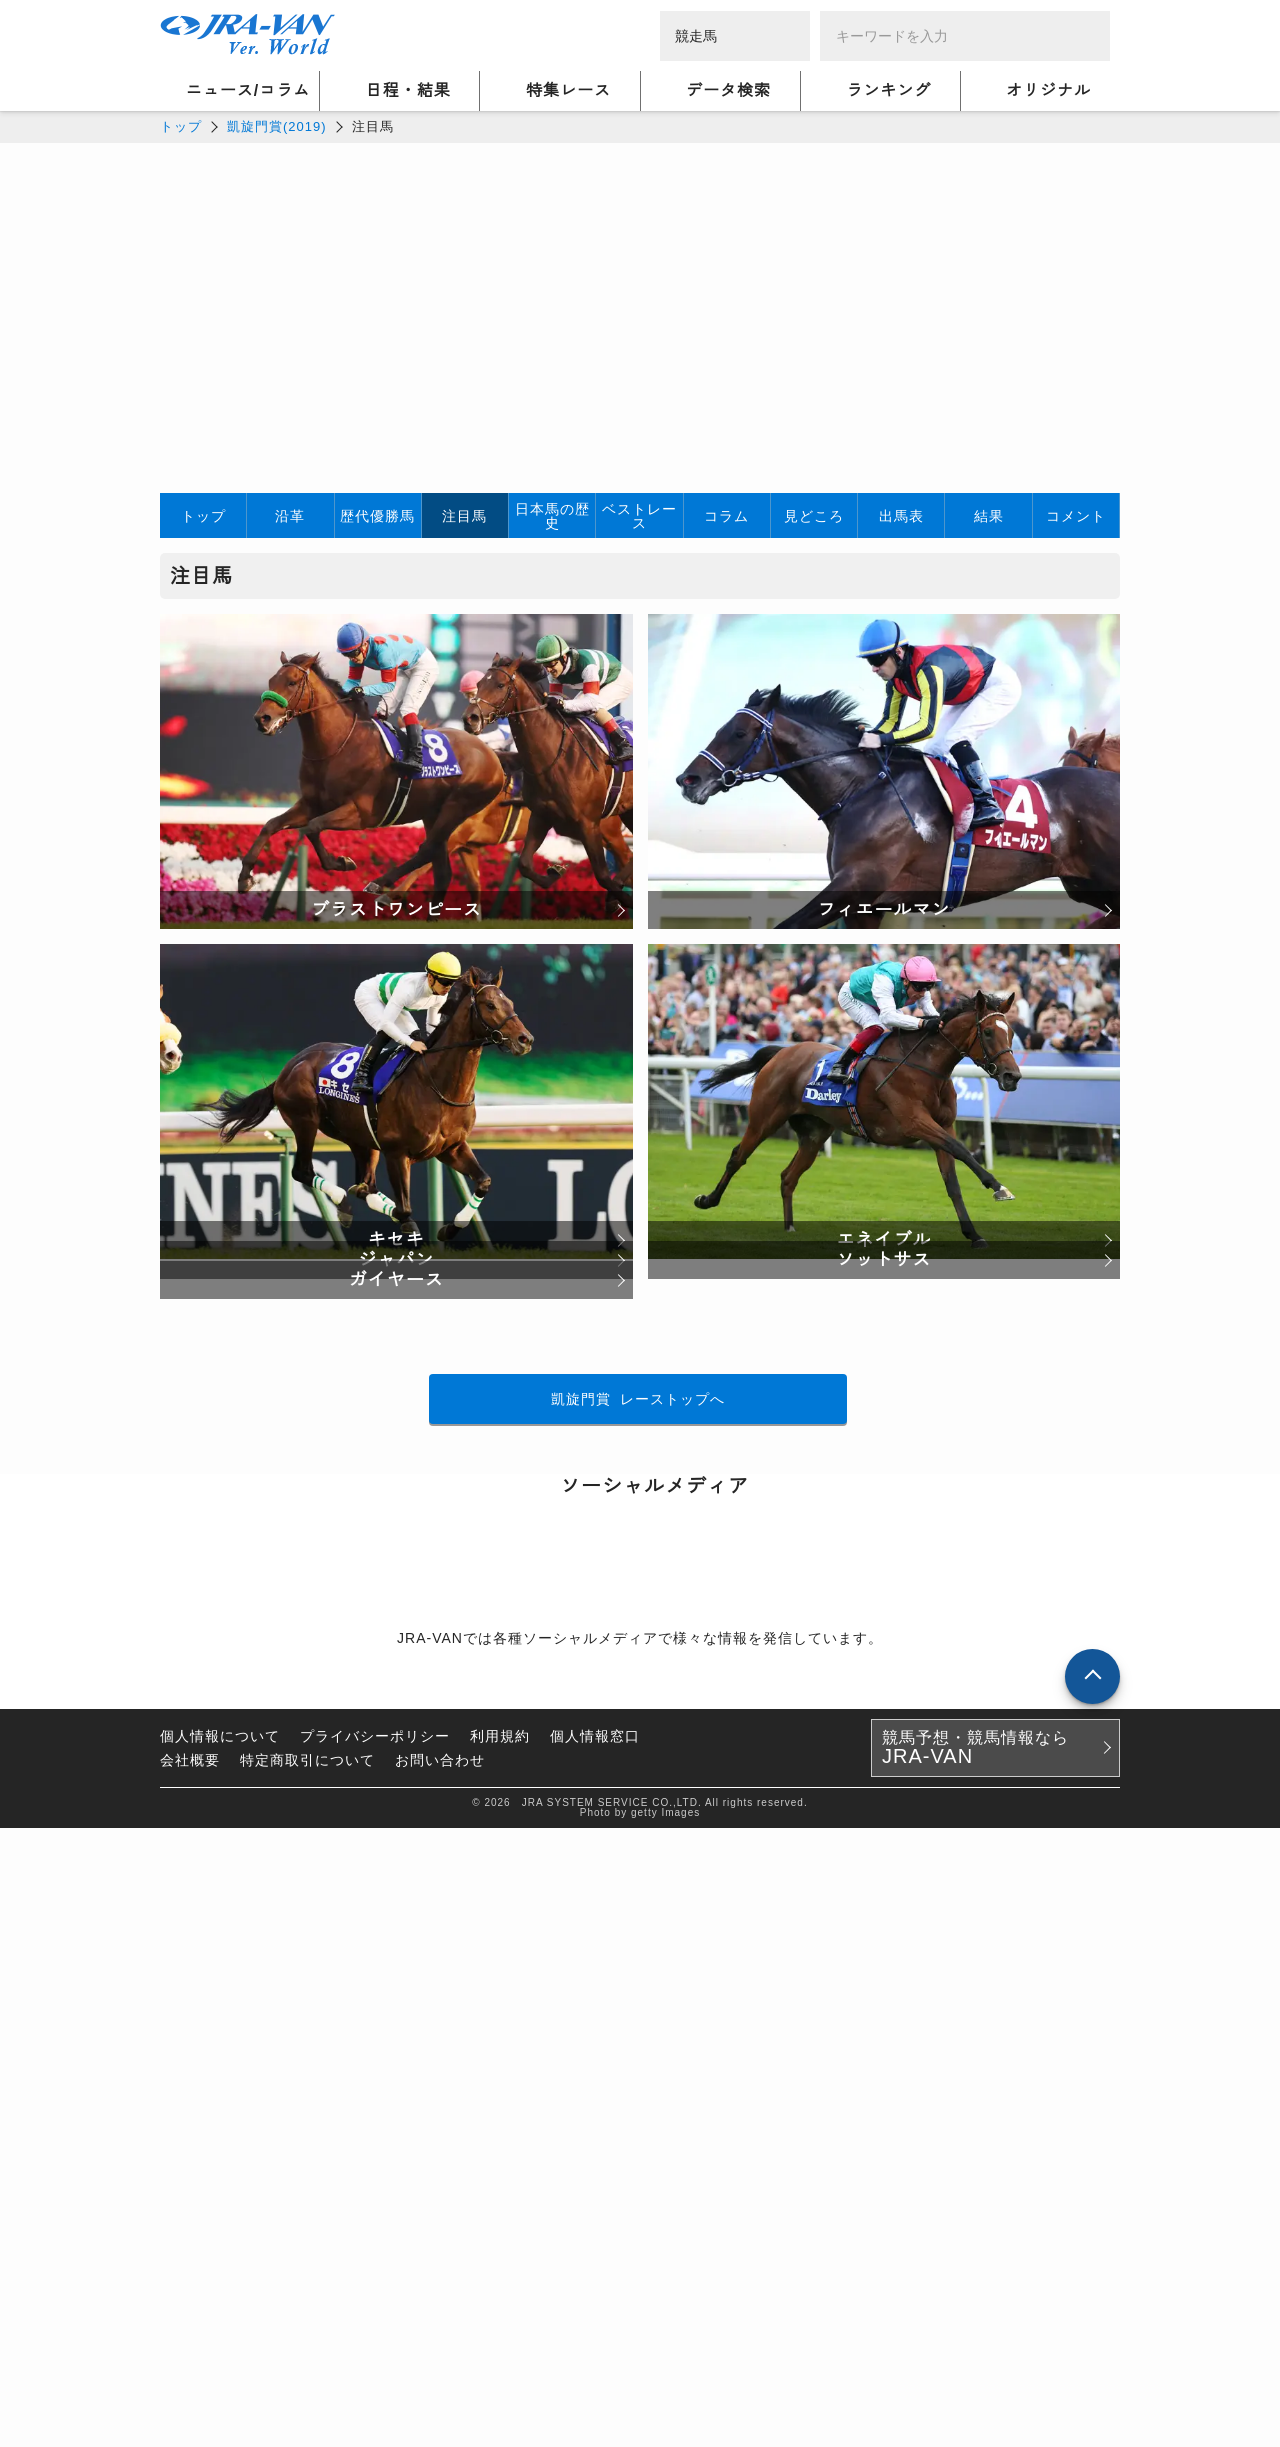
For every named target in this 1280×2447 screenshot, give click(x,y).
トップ (181, 126)
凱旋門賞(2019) (277, 126)
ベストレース (639, 516)
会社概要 (190, 2379)
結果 (989, 516)
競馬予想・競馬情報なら (975, 2367)
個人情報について (220, 2355)
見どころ (814, 516)
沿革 (290, 516)
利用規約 (500, 2355)
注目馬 (464, 516)
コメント (1076, 516)
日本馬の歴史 (552, 516)
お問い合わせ (440, 2379)
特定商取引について (307, 2379)
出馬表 (901, 516)
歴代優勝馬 (377, 516)
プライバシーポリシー (375, 2355)
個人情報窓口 (595, 2355)
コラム (726, 516)
